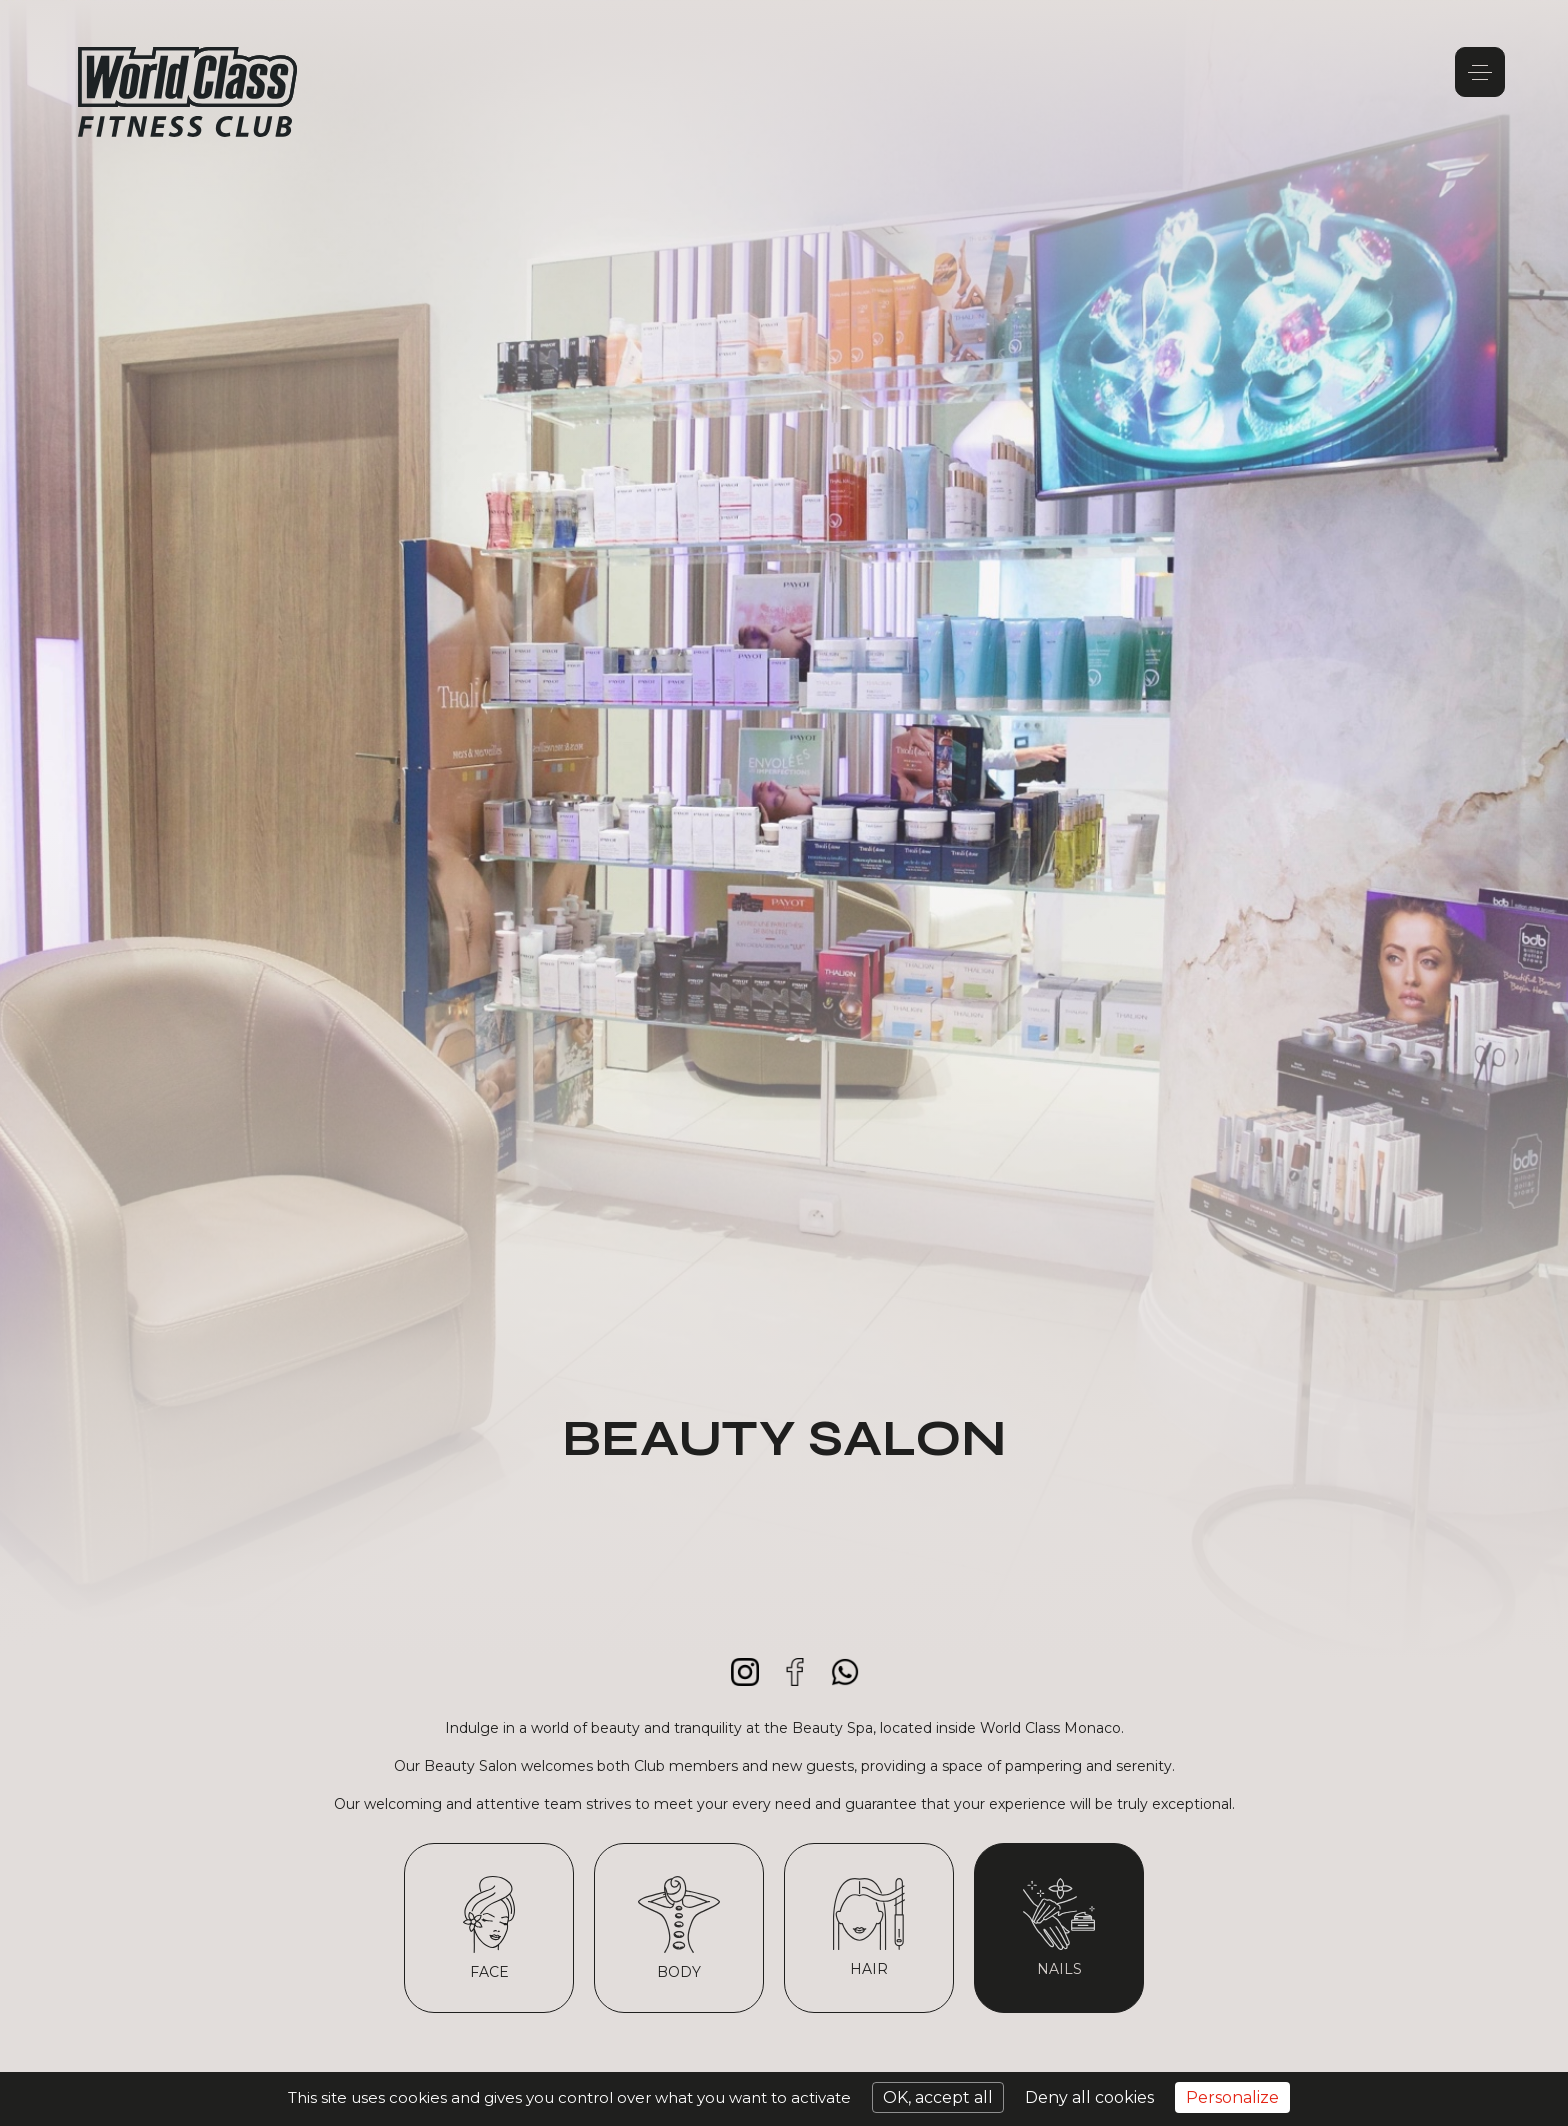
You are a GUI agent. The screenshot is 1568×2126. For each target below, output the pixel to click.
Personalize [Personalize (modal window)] (1232, 2097)
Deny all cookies (1089, 2097)
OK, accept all (938, 2097)
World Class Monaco (188, 92)
